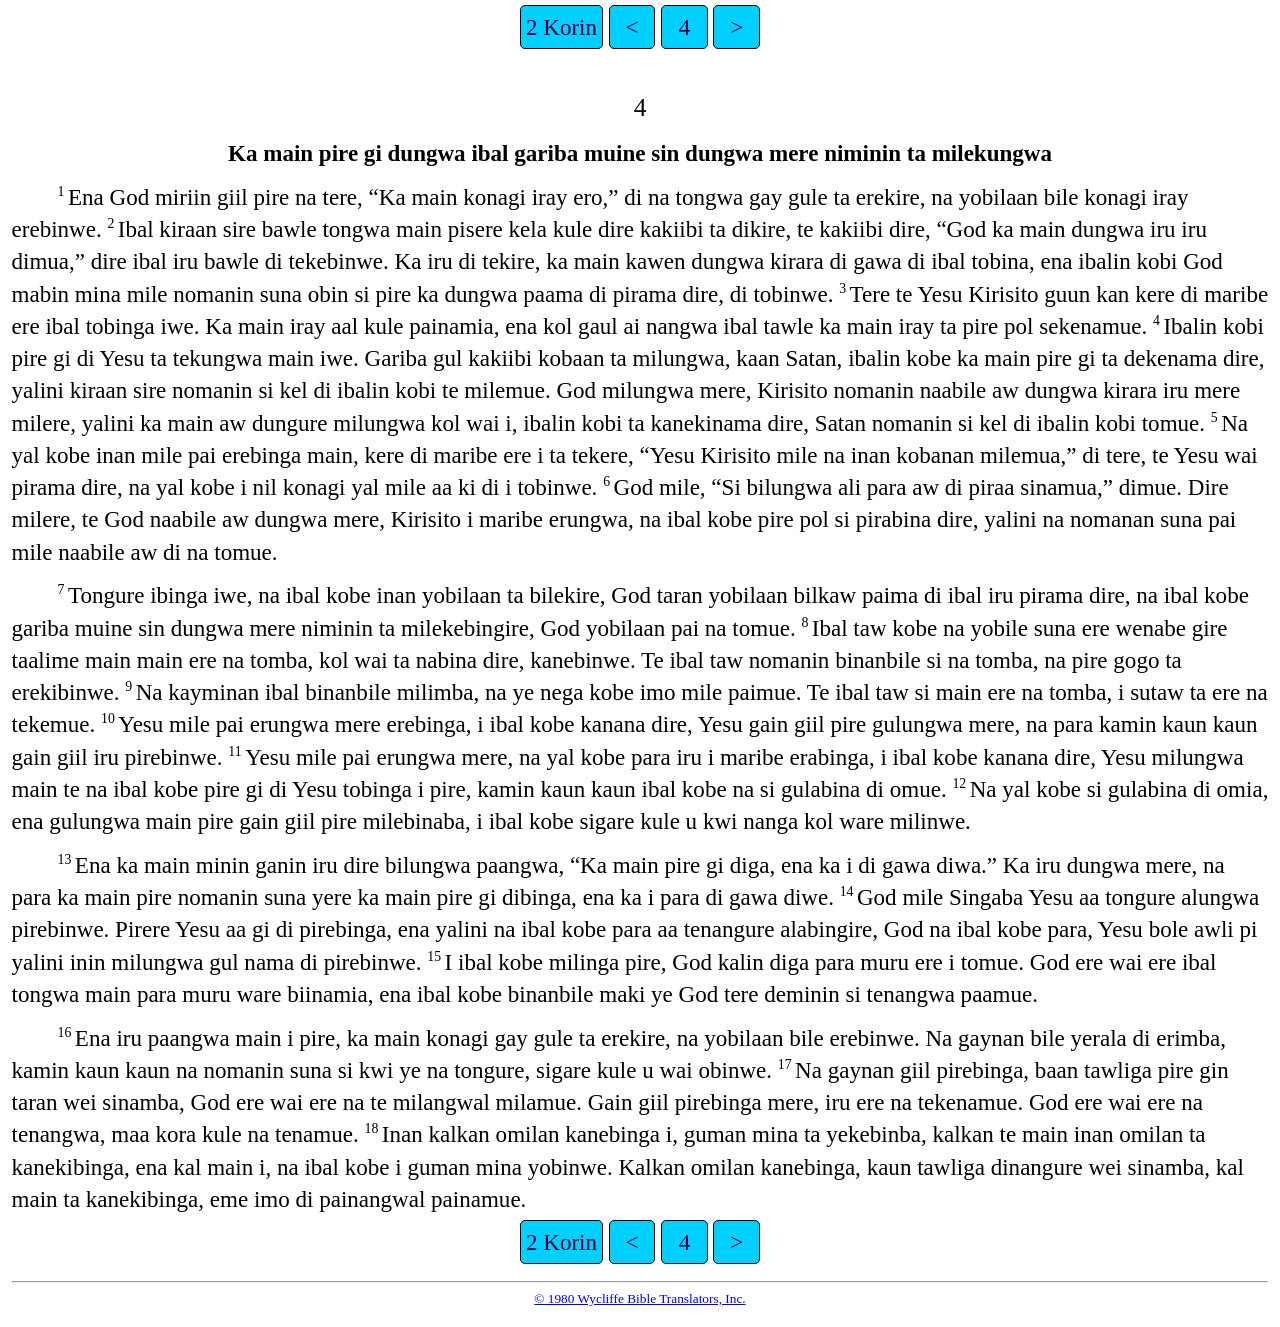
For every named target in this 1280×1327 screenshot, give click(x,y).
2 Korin (561, 27)
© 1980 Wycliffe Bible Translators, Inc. (639, 1298)
